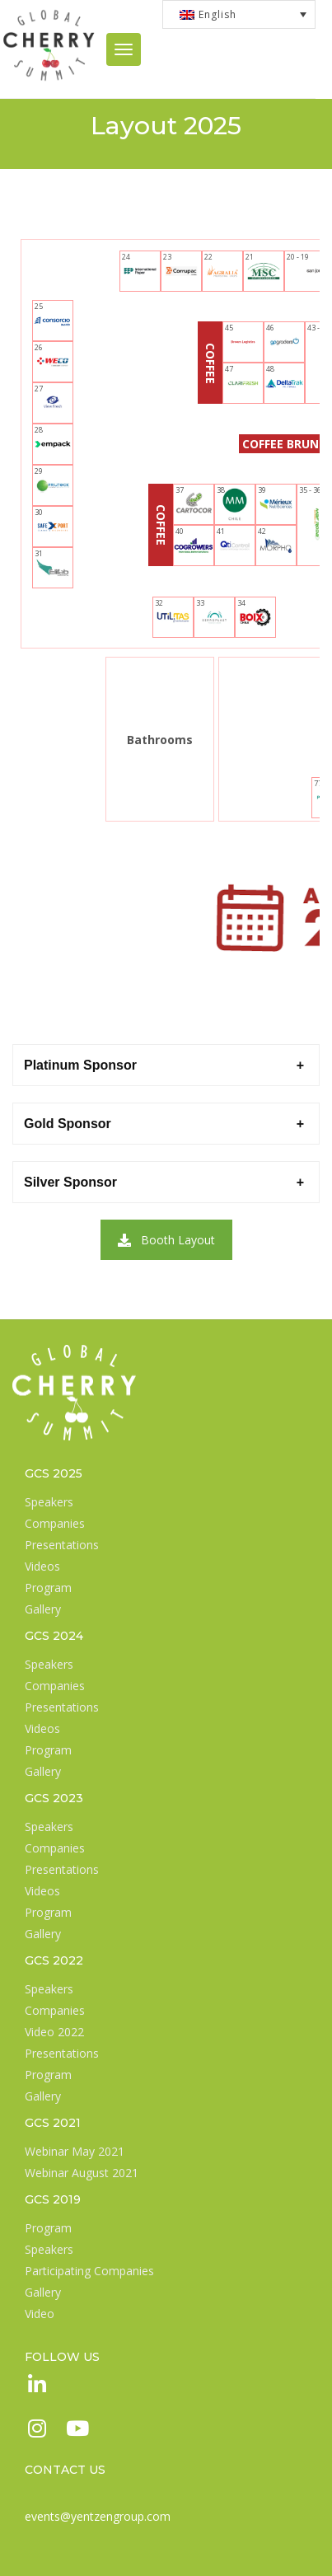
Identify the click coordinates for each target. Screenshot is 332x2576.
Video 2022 (54, 2032)
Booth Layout (166, 1240)
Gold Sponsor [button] (67, 1124)
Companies (55, 1523)
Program (48, 1587)
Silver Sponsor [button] (70, 1182)
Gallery (43, 1609)
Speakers (49, 1502)
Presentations (62, 1545)
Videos (42, 1566)
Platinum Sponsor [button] (80, 1065)
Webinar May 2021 (74, 2151)
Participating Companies (89, 2271)
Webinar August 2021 (81, 2172)
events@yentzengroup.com (98, 2516)
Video (39, 2313)
